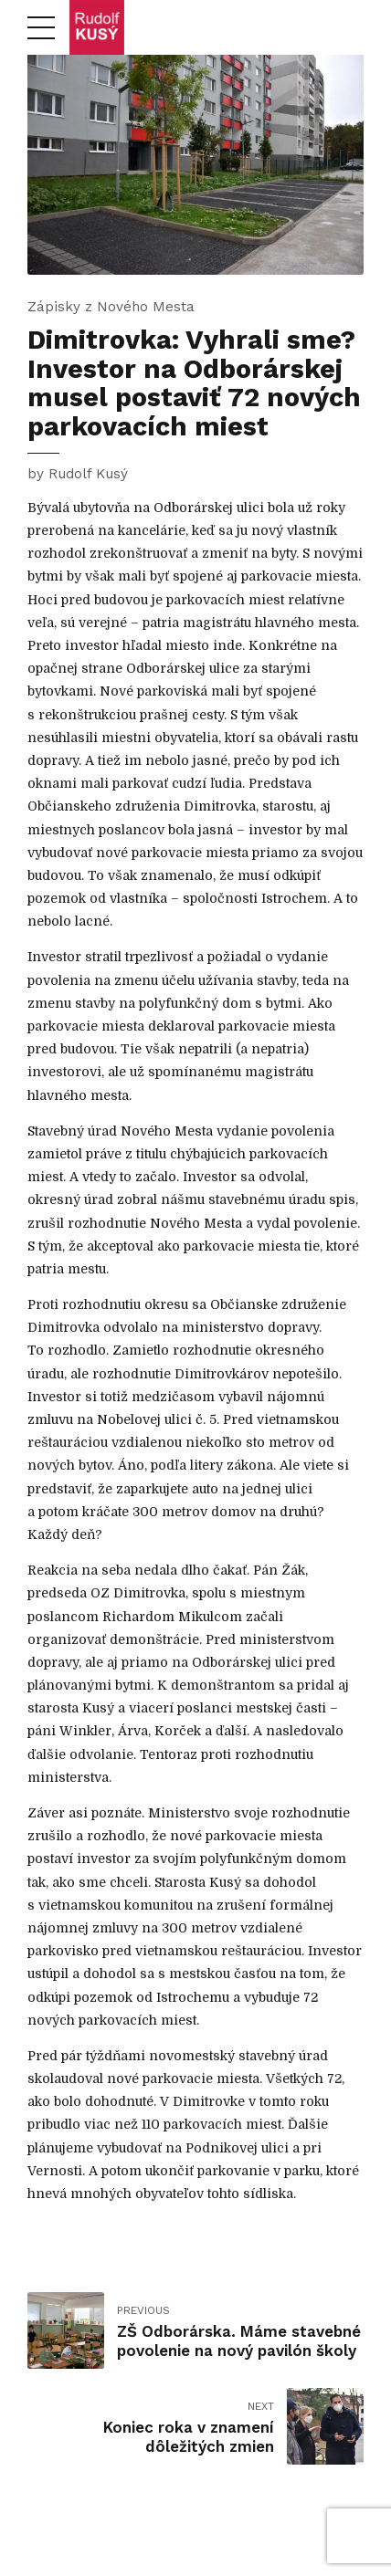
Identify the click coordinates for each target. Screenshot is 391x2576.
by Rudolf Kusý (77, 474)
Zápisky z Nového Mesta (111, 306)
